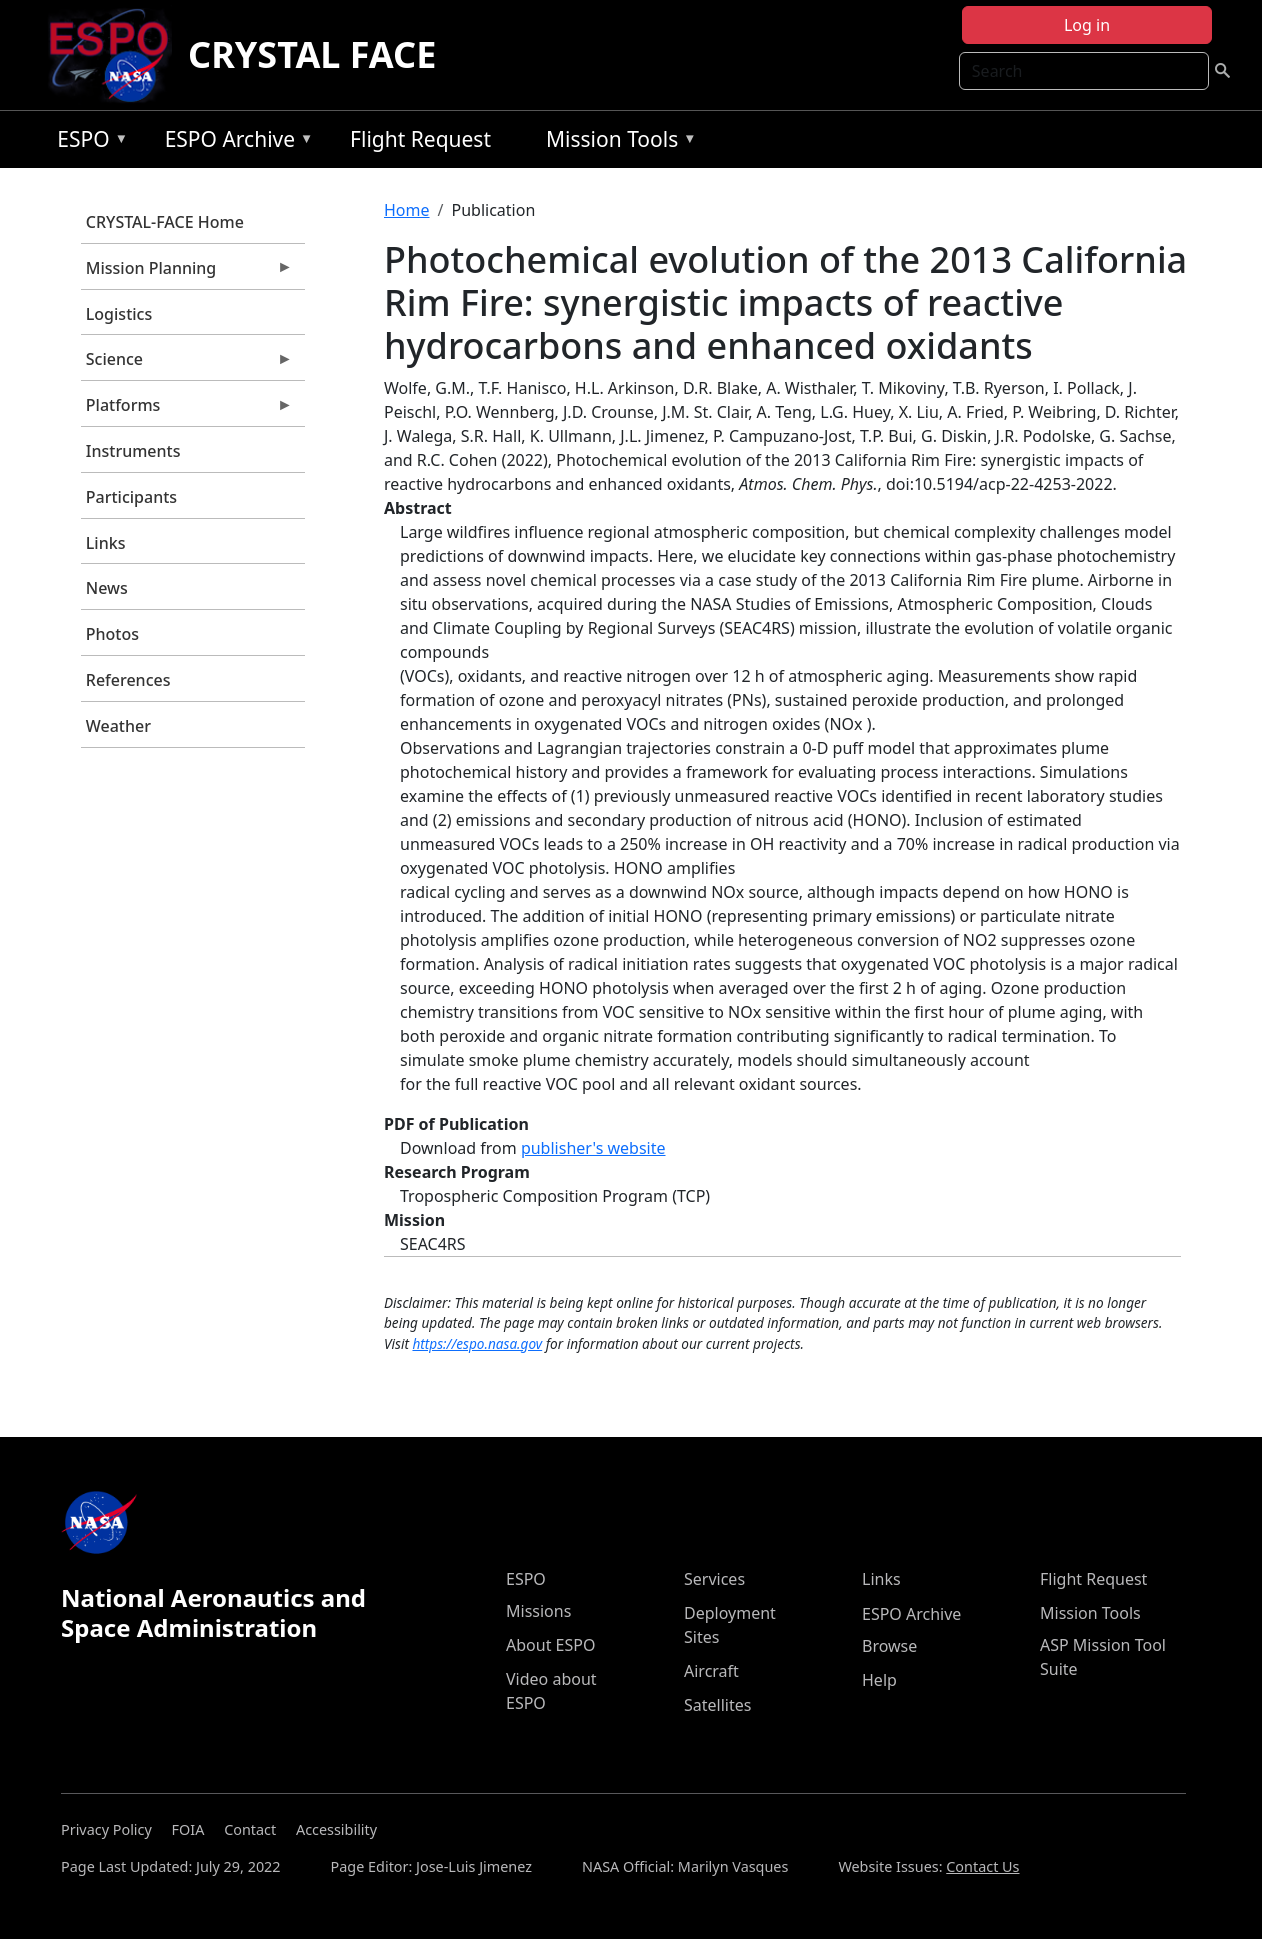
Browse (889, 1646)
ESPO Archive (234, 142)
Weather (118, 726)
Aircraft (711, 1671)
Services (714, 1579)
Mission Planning (187, 273)
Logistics (119, 314)
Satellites (717, 1705)
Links (106, 543)
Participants (131, 497)
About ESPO (550, 1645)
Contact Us (982, 1866)
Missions (538, 1611)
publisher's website (593, 1148)
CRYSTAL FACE (312, 54)
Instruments (133, 451)
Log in (1087, 25)
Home (407, 210)
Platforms (187, 410)
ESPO (87, 142)
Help (879, 1680)
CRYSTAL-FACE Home (165, 222)
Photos (112, 634)
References (128, 680)
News (107, 588)
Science (187, 364)
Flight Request (420, 139)
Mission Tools (616, 142)
